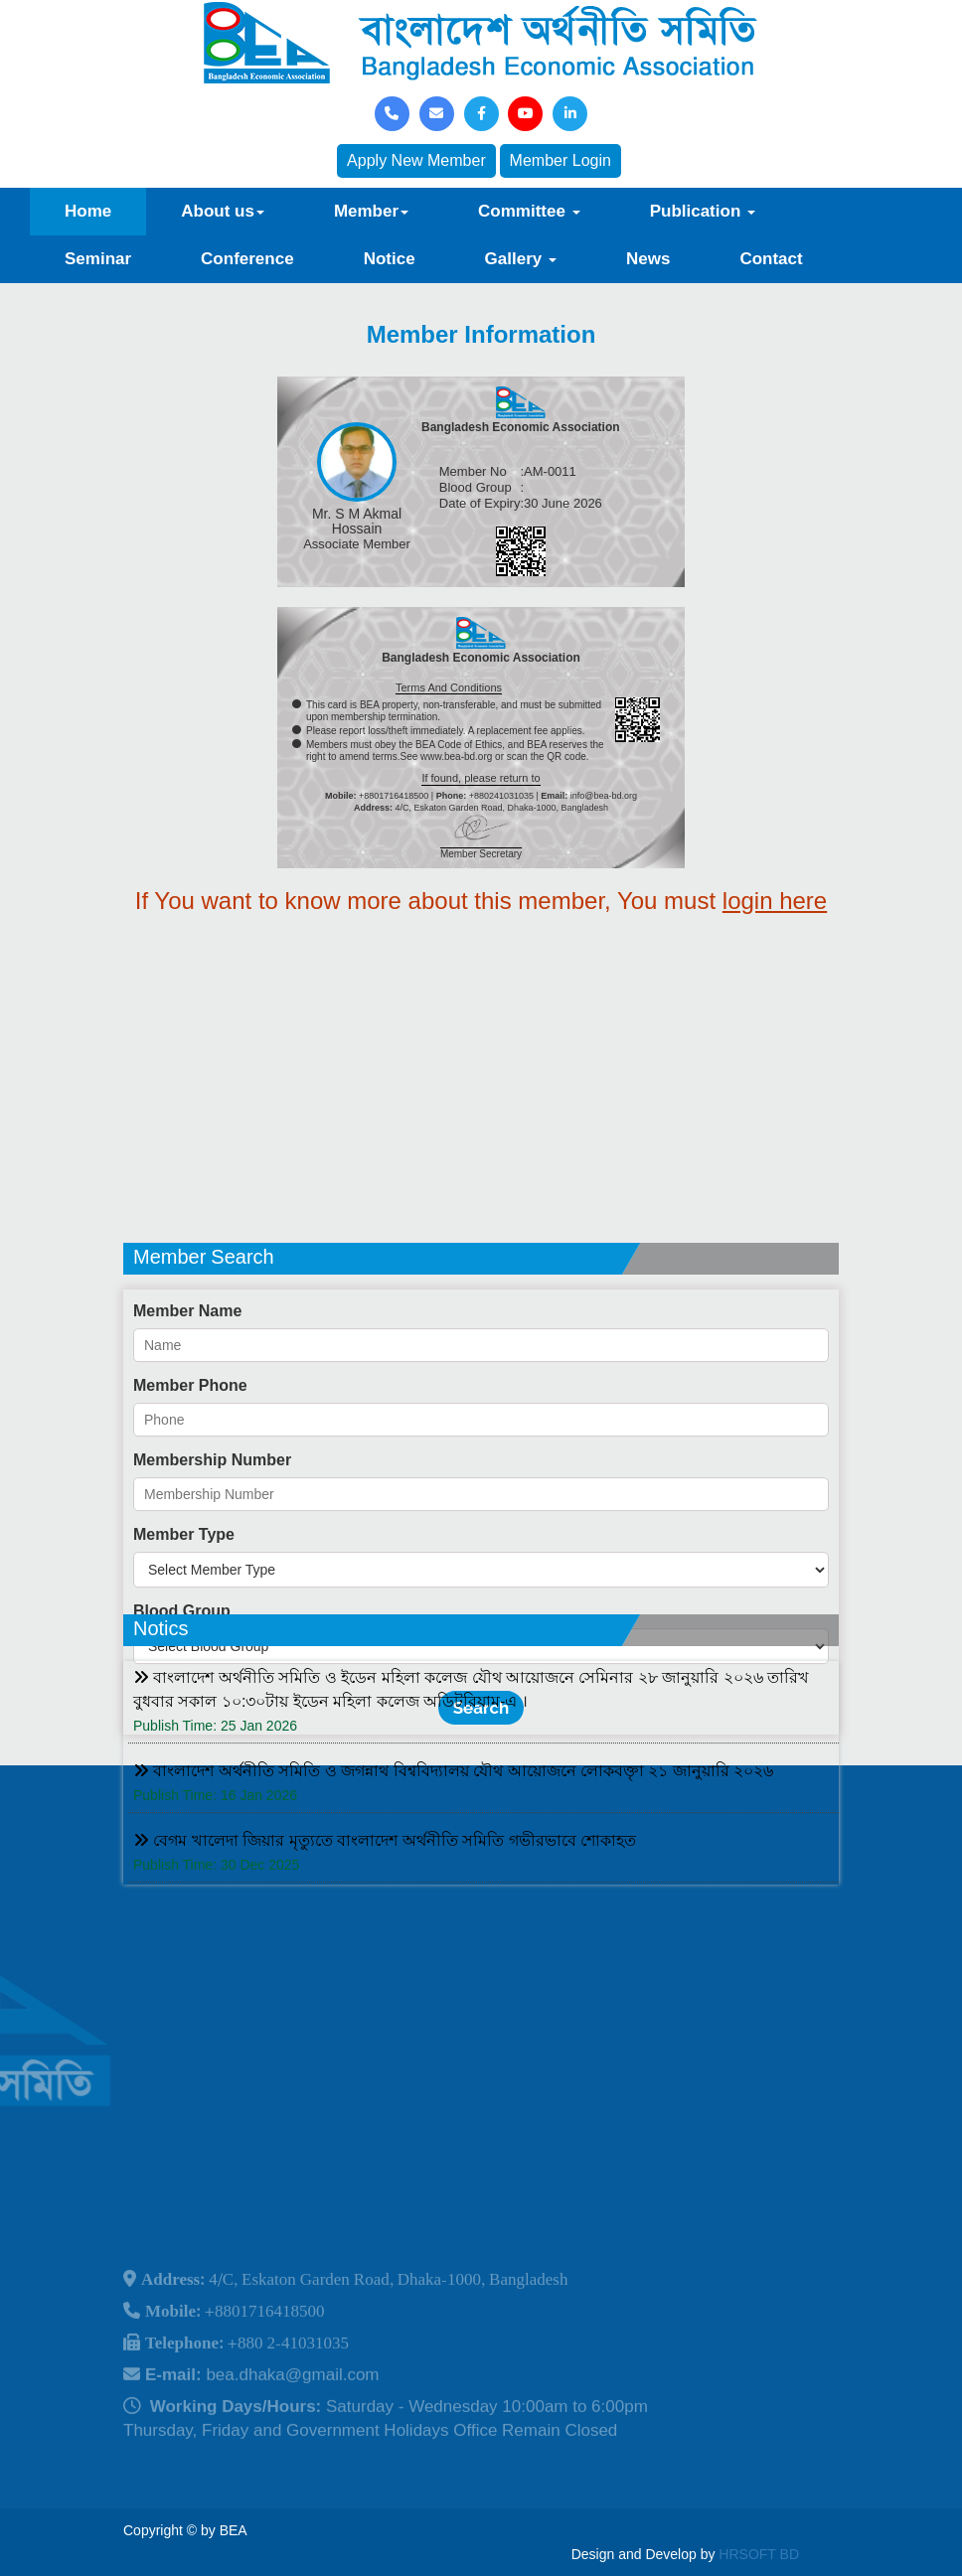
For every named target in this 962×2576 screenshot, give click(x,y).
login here (774, 900)
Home (88, 211)
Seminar (98, 258)
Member (371, 211)
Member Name (187, 1423)
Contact (770, 258)
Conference (247, 258)
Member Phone (190, 1497)
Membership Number (212, 1572)
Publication (702, 211)
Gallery (521, 258)
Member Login (560, 160)
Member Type (184, 1646)
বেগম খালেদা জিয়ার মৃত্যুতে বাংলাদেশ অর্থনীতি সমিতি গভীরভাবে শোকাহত (384, 1903)
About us (222, 211)
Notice (389, 258)
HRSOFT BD (759, 2554)
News (648, 258)
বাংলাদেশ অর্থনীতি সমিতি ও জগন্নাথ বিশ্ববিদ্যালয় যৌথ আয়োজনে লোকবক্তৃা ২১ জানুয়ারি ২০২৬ (453, 1834)
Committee (529, 211)
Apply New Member (416, 160)
